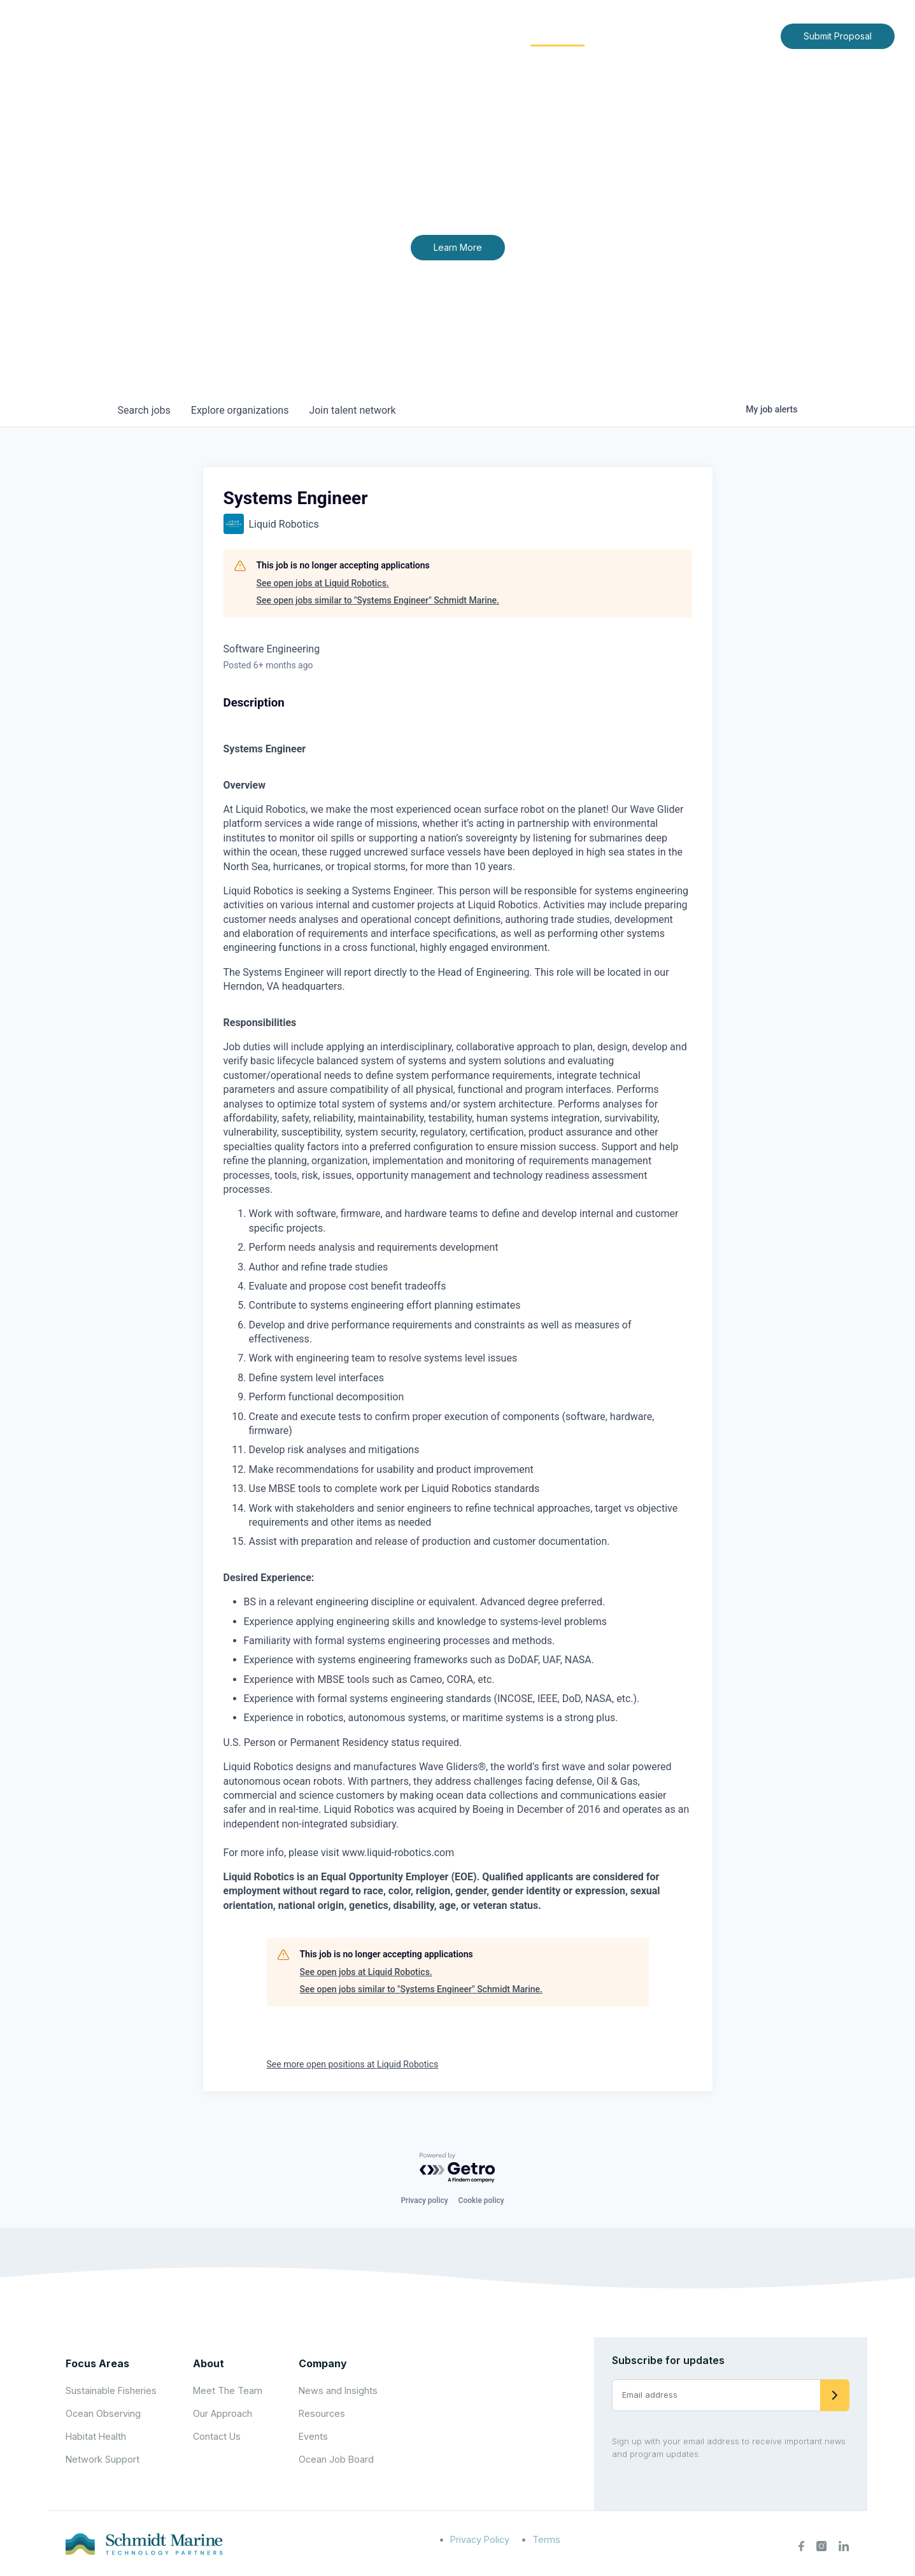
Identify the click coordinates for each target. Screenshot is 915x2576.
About (403, 35)
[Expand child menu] (423, 36)
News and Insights (654, 35)
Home (352, 35)
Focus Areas (473, 35)
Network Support (102, 2459)
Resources (322, 2413)
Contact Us (744, 35)
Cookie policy (481, 2200)
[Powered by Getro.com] (458, 2168)
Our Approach (222, 2413)
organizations (240, 410)
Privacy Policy (479, 2539)
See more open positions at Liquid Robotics (353, 2064)
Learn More (458, 247)
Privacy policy (424, 2200)
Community (557, 35)
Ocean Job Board (336, 2459)
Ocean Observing (103, 2413)
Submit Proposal (838, 36)
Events (313, 2436)
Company (323, 2363)
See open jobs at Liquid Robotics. (323, 583)
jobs (144, 410)
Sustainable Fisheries (111, 2390)
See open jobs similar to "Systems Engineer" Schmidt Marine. (378, 600)
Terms (546, 2539)
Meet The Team (227, 2390)
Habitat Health (96, 2436)
